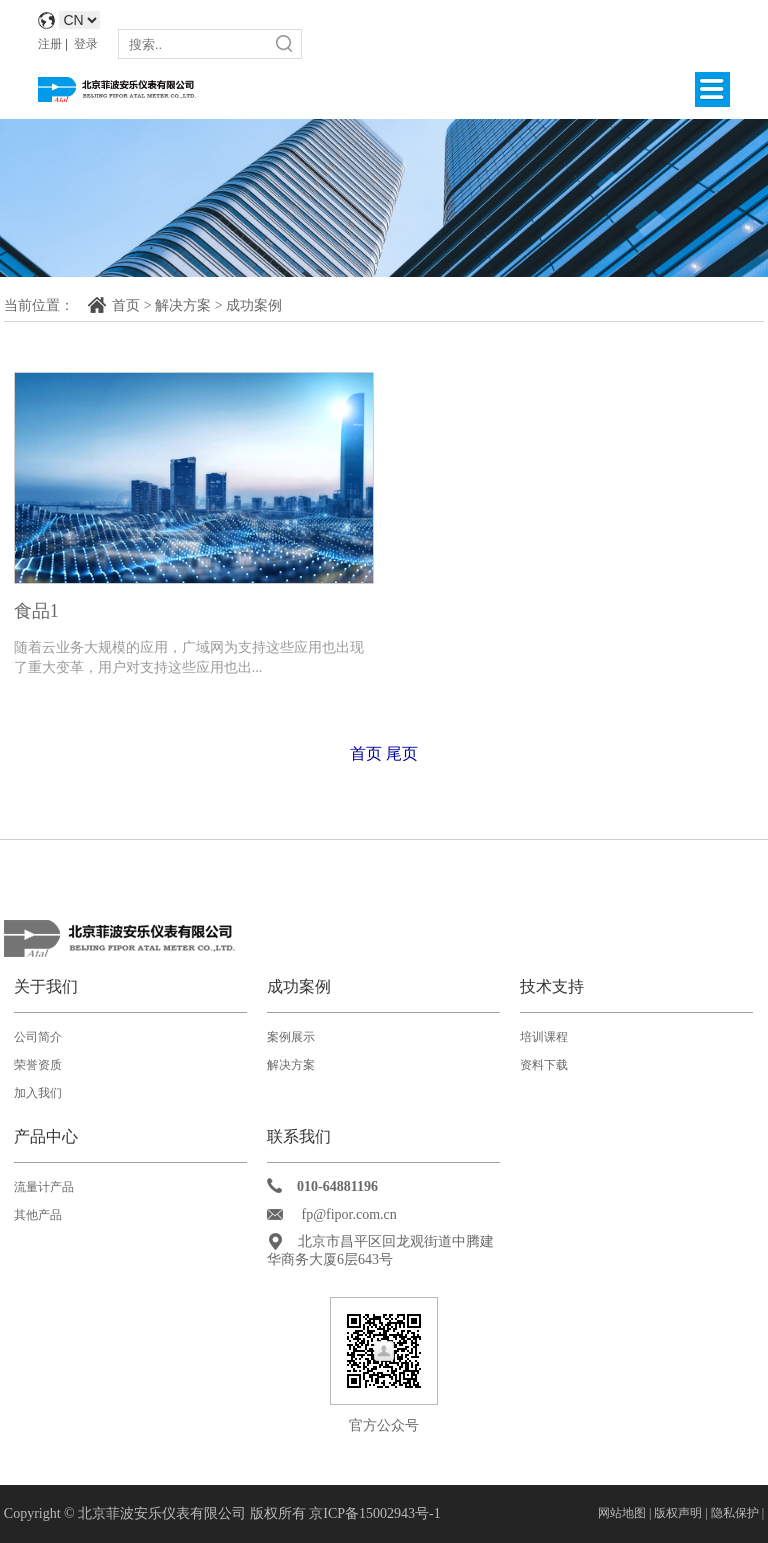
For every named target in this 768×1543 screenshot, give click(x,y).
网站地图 (622, 1513)
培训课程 (544, 1037)
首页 (126, 305)
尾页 (402, 753)
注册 (50, 44)
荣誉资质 (38, 1065)
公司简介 (38, 1037)
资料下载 (544, 1065)
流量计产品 (44, 1187)
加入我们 (38, 1093)
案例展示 (291, 1037)
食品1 (36, 611)
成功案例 (254, 305)
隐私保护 (735, 1513)
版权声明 (679, 1513)
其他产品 (38, 1215)
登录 (86, 44)
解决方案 (183, 305)
